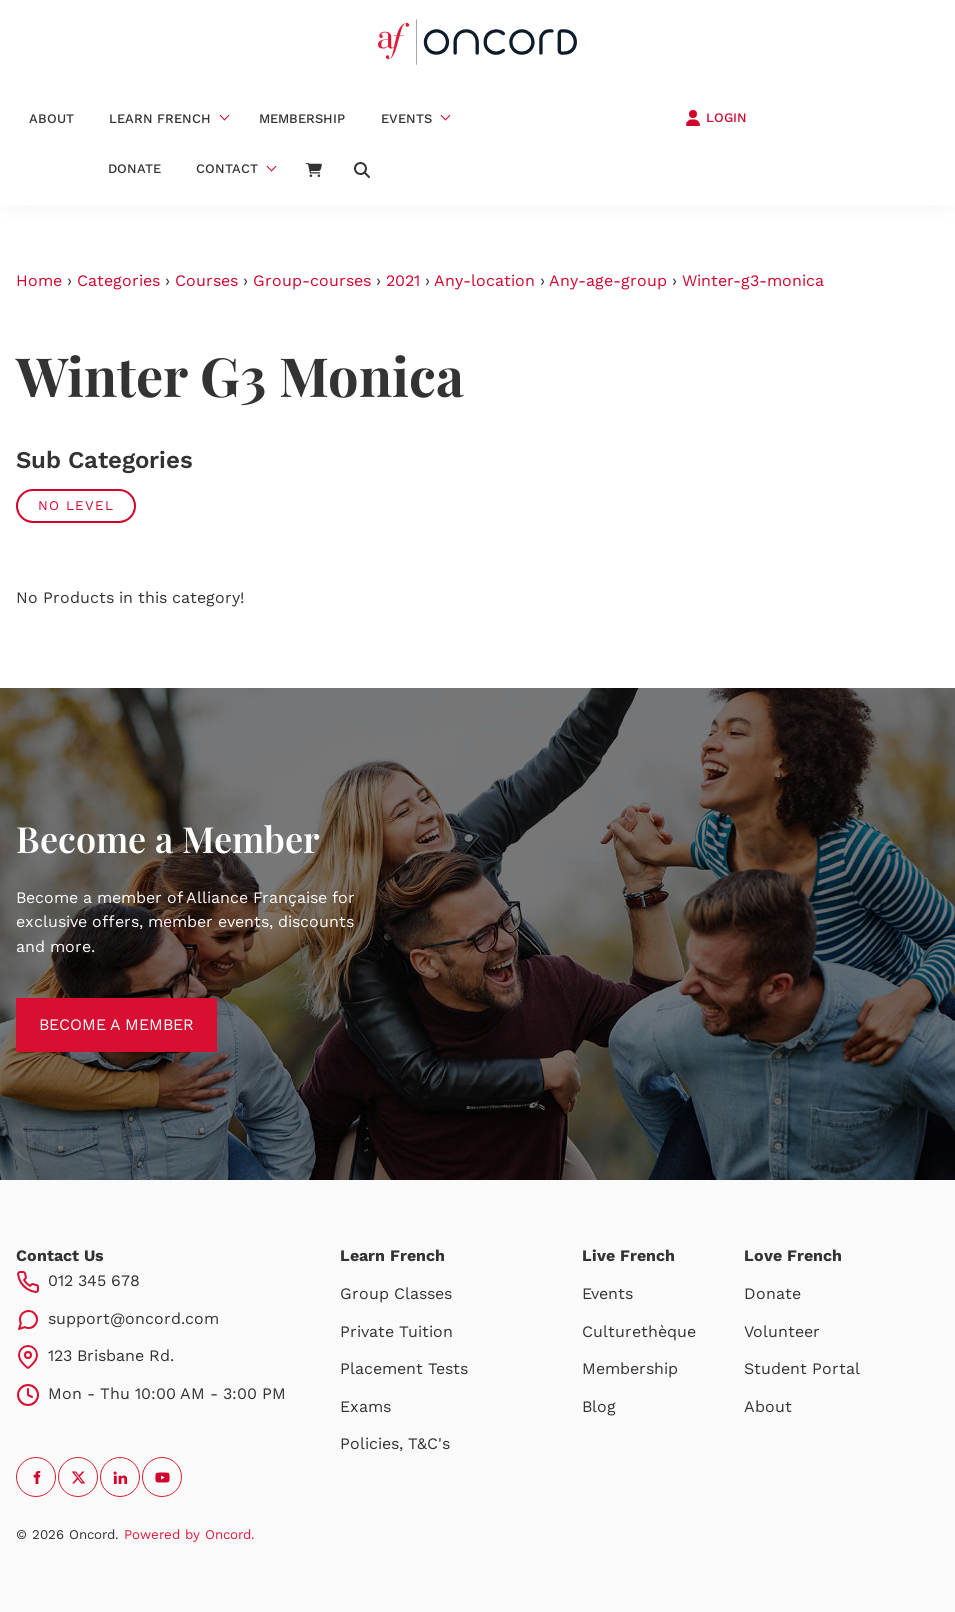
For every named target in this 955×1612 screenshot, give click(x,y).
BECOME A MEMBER (93, 1009)
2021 (403, 280)
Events (406, 118)
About (51, 118)
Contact (227, 168)
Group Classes (396, 1293)
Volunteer (782, 1331)
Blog (599, 1406)
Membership (302, 118)
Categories (118, 280)
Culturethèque (639, 1331)
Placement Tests (404, 1368)
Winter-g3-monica (753, 280)
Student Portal (802, 1368)
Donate (134, 168)
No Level (76, 505)
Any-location (484, 280)
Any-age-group (608, 280)
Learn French (160, 118)
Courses (206, 280)
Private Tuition (396, 1331)
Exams (365, 1406)
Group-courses (312, 280)
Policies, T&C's (395, 1443)
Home (39, 280)
